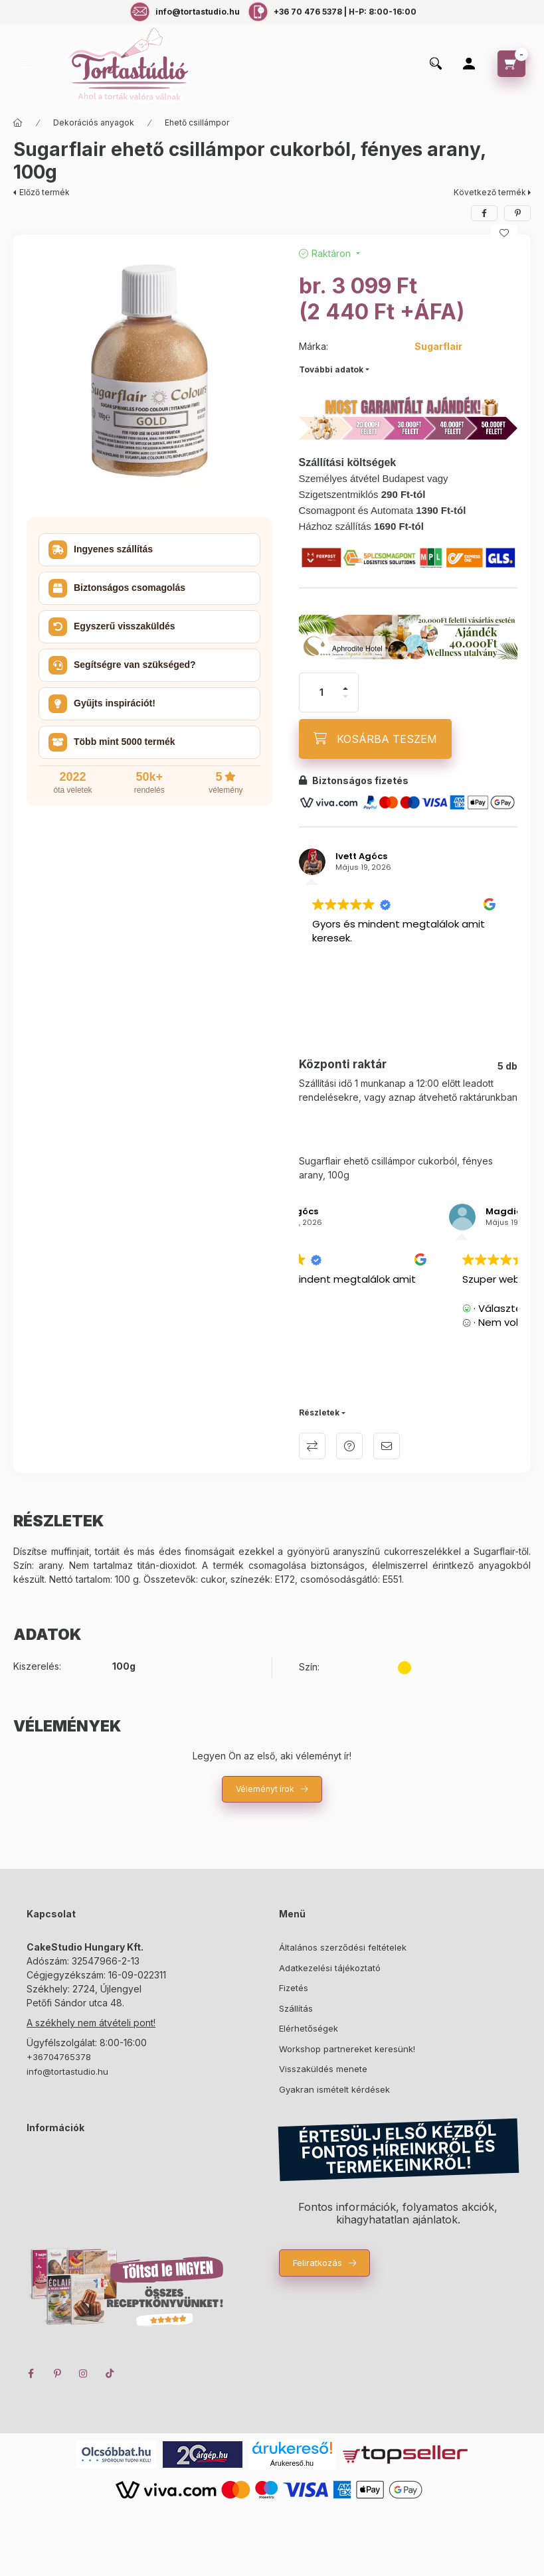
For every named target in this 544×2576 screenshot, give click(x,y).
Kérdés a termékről (349, 1446)
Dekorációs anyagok (93, 122)
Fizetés (293, 1987)
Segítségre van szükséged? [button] (122, 665)
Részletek (319, 1412)
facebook (30, 2373)
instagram (83, 2373)
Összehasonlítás (312, 1446)
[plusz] (345, 688)
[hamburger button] (25, 64)
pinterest (57, 2373)
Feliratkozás (317, 2262)
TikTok (110, 2373)
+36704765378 (59, 2057)
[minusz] (345, 696)
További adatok (331, 369)
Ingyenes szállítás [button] (100, 549)
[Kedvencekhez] (504, 233)
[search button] (435, 64)
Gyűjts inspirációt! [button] (101, 703)
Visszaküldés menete (323, 2068)
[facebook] (484, 213)
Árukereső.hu (292, 2463)
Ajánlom (386, 1446)
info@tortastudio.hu (67, 2071)
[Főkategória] (18, 123)
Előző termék (44, 192)
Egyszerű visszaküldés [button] (111, 626)
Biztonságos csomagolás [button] (116, 588)
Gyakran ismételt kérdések (334, 2089)
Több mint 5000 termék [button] (111, 742)
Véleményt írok (265, 1789)
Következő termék (490, 192)
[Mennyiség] (321, 692)
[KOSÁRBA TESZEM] (375, 739)
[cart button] (511, 63)
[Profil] (469, 63)
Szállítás (296, 2008)
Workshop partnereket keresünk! (347, 2049)
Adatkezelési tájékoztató (330, 1968)
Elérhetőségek (308, 2028)
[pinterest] (517, 213)
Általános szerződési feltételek (343, 1947)
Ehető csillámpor (197, 122)
